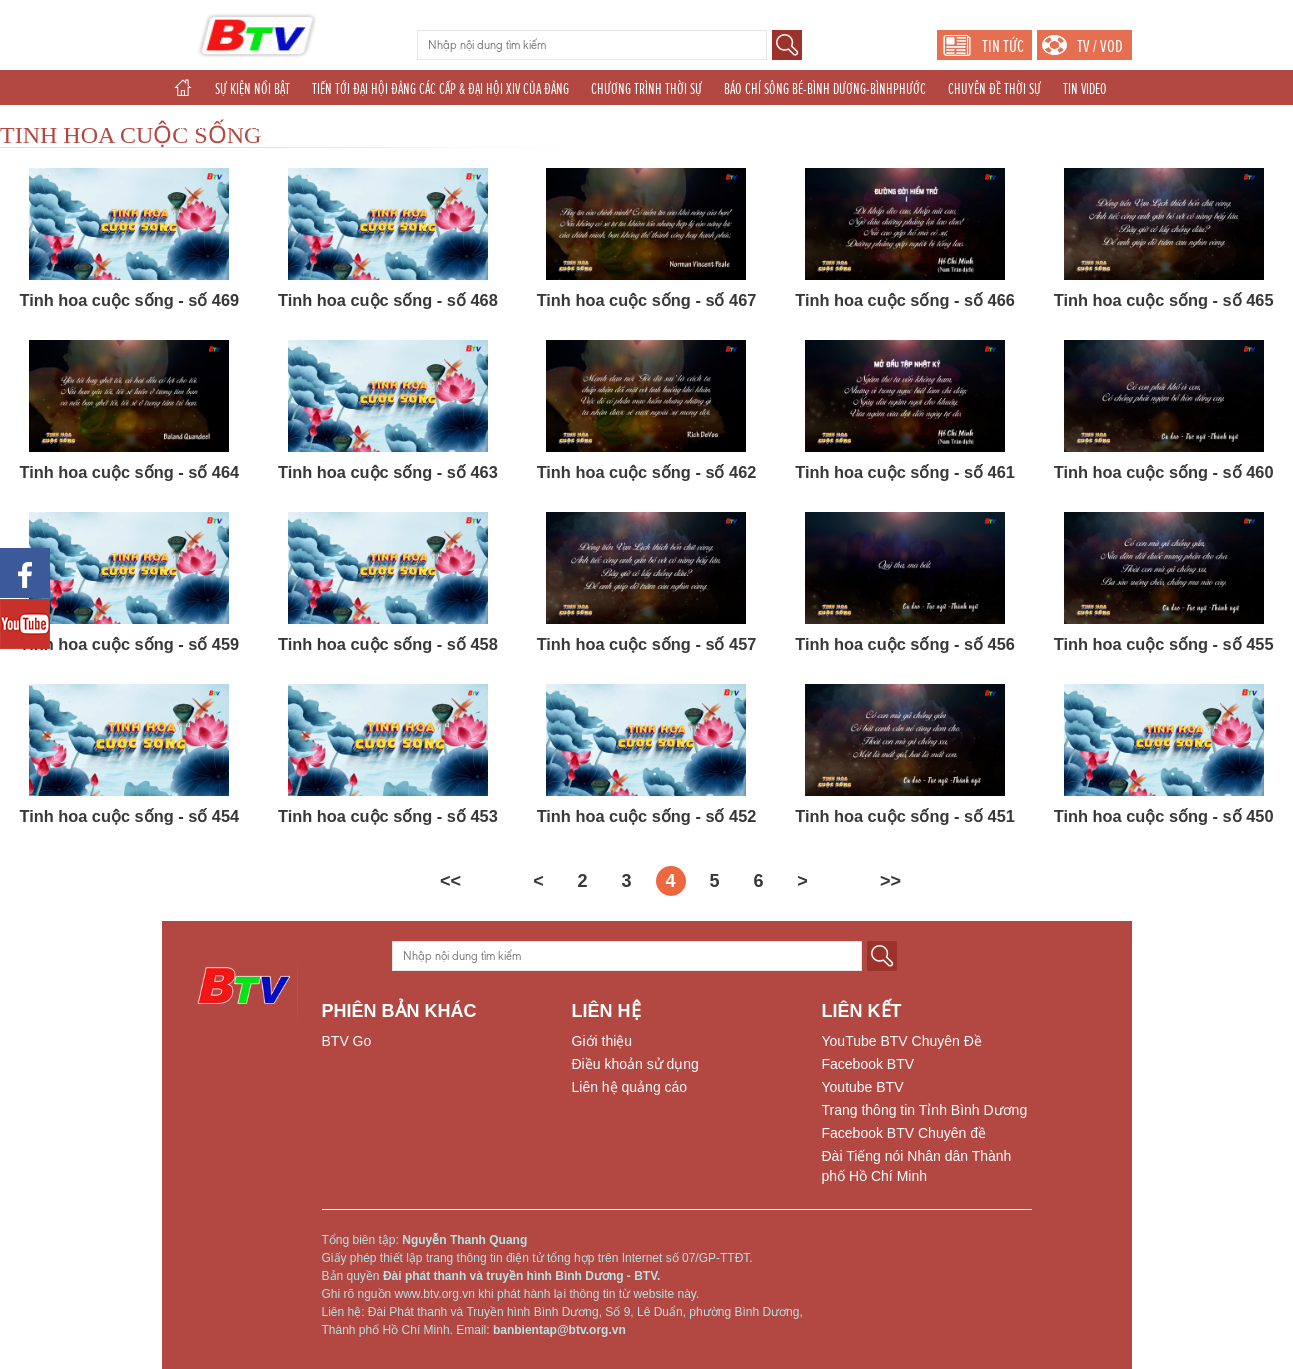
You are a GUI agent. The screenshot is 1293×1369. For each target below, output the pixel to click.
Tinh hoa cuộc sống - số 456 (905, 644)
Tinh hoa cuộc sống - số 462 (647, 472)
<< (450, 881)
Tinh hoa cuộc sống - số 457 (647, 644)
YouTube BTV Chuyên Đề (902, 1041)
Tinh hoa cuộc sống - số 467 (647, 300)
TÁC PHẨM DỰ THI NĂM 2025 (439, 124)
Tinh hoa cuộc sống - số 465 (1164, 300)
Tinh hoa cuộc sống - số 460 (1164, 472)
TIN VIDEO (1085, 89)
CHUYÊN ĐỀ (255, 124)
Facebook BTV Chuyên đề (904, 1133)
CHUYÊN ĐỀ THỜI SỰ (994, 89)
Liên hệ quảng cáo (630, 1087)
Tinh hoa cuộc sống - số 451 (905, 816)
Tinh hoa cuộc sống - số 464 (129, 472)
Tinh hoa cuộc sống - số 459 (129, 644)
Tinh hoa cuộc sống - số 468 (388, 300)
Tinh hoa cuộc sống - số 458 (388, 644)
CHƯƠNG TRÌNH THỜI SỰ (646, 89)
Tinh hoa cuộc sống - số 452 (647, 816)
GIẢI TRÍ (190, 124)
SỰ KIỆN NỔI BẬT (252, 89)
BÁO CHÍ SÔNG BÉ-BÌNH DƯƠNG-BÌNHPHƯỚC (825, 89)
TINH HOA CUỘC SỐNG (130, 135)
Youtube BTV (863, 1087)
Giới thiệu (602, 1041)
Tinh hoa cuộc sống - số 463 (388, 472)
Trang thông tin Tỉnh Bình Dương (925, 1110)
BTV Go (347, 1041)
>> (890, 881)
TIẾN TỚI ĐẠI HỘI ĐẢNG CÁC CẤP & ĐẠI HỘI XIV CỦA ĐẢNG (440, 89)
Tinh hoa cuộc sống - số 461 (905, 472)
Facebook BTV (868, 1064)
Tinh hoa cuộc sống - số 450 (1164, 816)
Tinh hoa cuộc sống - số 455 (1164, 644)
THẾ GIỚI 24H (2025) (638, 124)
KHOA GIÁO (328, 124)
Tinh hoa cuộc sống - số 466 (905, 300)
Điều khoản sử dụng (635, 1064)
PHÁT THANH (735, 124)
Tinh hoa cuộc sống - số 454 (129, 816)
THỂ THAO (548, 124)
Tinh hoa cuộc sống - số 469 (129, 300)
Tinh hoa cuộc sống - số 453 (388, 816)
